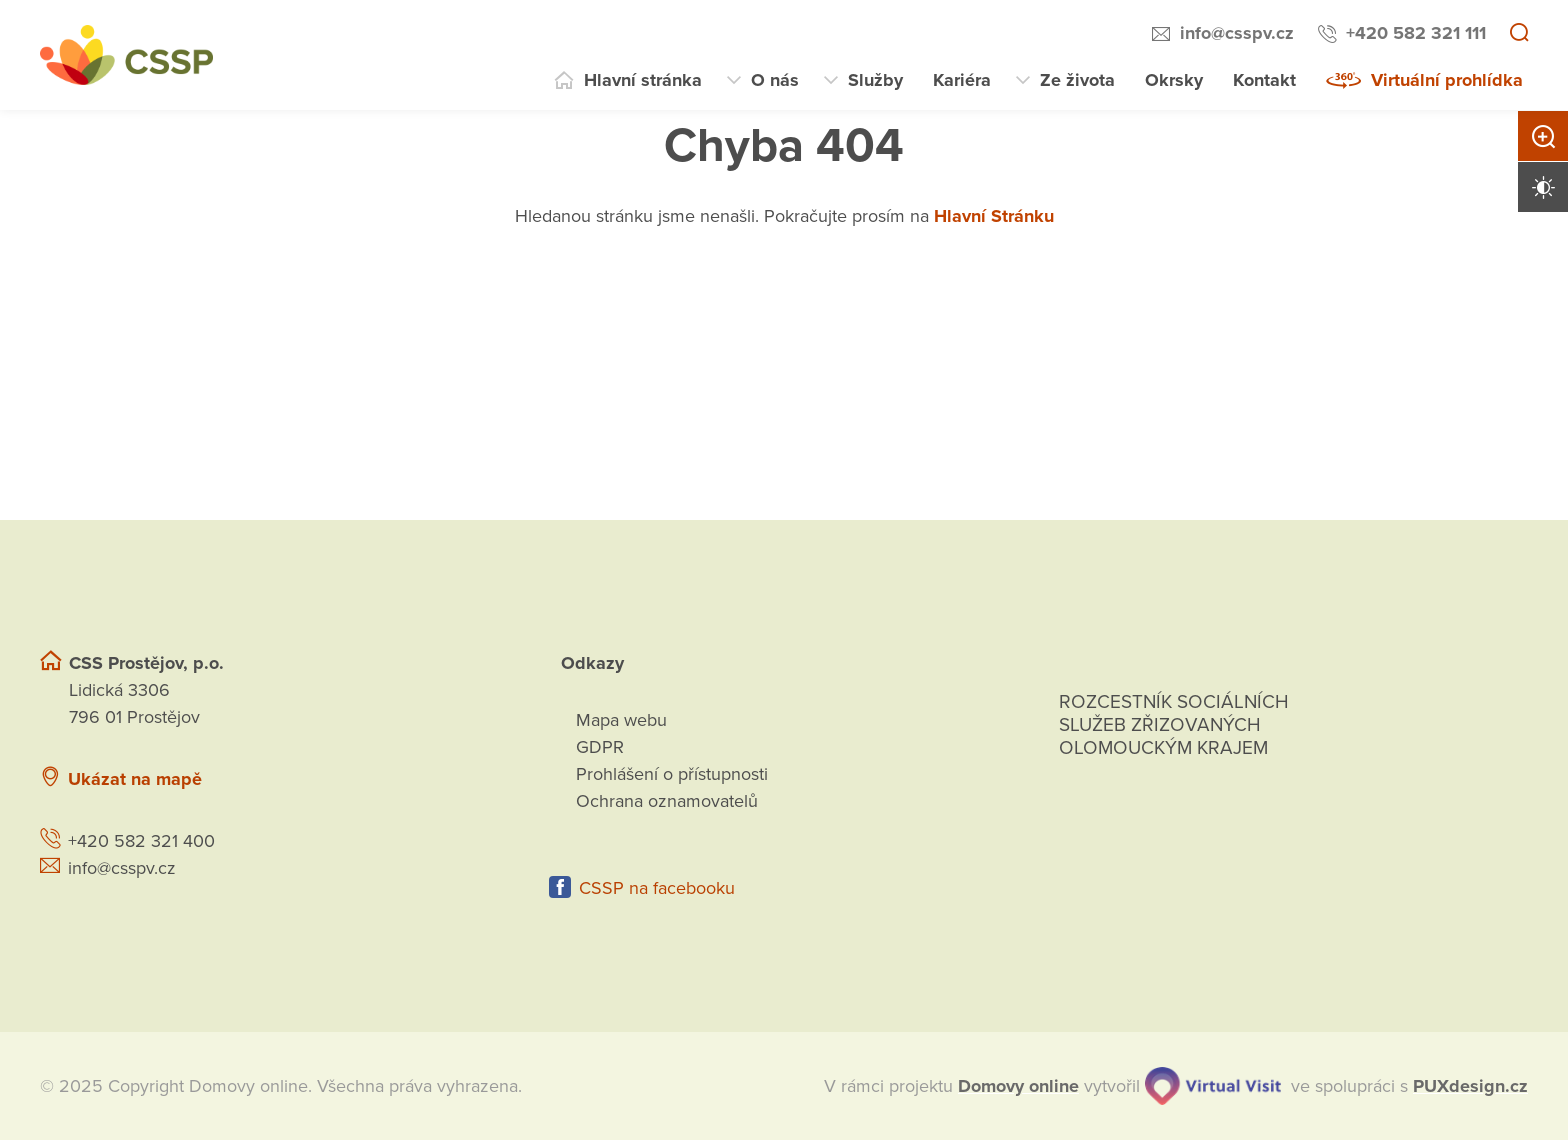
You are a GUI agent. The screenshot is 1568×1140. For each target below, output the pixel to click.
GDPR (600, 747)
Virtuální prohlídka (1447, 80)
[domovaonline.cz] (1018, 1086)
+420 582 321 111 (1416, 33)
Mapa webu (621, 720)
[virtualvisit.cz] (1213, 1086)
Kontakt (1264, 80)
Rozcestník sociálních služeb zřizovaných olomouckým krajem (1174, 725)
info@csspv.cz (1237, 33)
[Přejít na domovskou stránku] (126, 55)
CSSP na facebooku (657, 888)
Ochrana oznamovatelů (667, 801)
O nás (775, 80)
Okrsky (1174, 80)
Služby (875, 80)
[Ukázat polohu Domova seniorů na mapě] (382, 779)
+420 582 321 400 (141, 841)
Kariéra (962, 80)
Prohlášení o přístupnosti (672, 774)
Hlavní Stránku (994, 216)
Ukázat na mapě (135, 779)
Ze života (1077, 80)
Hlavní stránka (643, 80)
